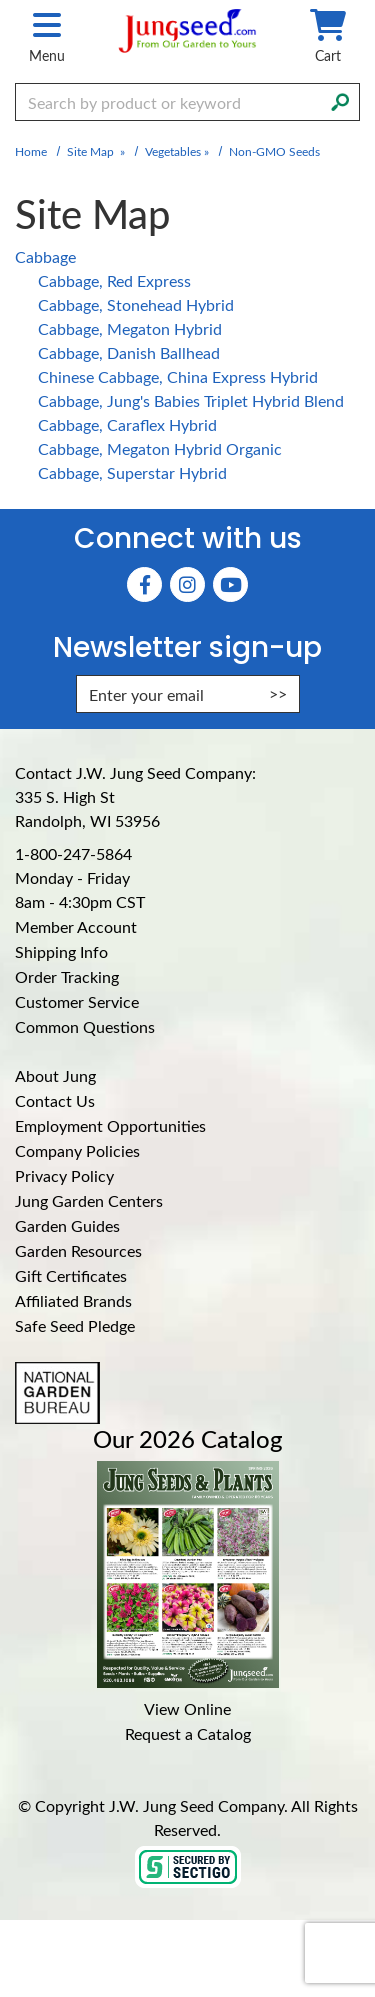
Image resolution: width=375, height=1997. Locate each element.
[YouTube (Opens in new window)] (230, 584)
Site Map (90, 151)
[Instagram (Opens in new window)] (187, 584)
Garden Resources (78, 1250)
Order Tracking (67, 976)
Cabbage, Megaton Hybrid (130, 328)
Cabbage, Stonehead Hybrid (136, 304)
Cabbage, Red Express (114, 280)
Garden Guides (67, 1225)
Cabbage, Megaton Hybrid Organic (160, 448)
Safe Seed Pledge (75, 1325)
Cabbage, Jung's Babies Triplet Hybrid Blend (191, 400)
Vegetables (173, 151)
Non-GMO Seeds (274, 151)
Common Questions (85, 1026)
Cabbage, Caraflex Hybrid (127, 424)
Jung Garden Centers (89, 1200)
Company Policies (77, 1150)
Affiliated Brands (73, 1300)
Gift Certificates (71, 1275)
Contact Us (55, 1100)
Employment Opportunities (110, 1125)
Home (31, 151)
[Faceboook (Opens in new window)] (144, 584)
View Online (187, 1708)
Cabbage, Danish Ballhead (129, 352)
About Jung (55, 1075)
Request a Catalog (188, 1733)
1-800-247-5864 (73, 853)
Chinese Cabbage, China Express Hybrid (178, 376)
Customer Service (77, 1001)
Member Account (76, 926)
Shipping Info (61, 951)
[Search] (340, 100)
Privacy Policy (64, 1175)
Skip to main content (0, 0)
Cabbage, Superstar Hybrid (132, 472)
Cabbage (45, 256)
